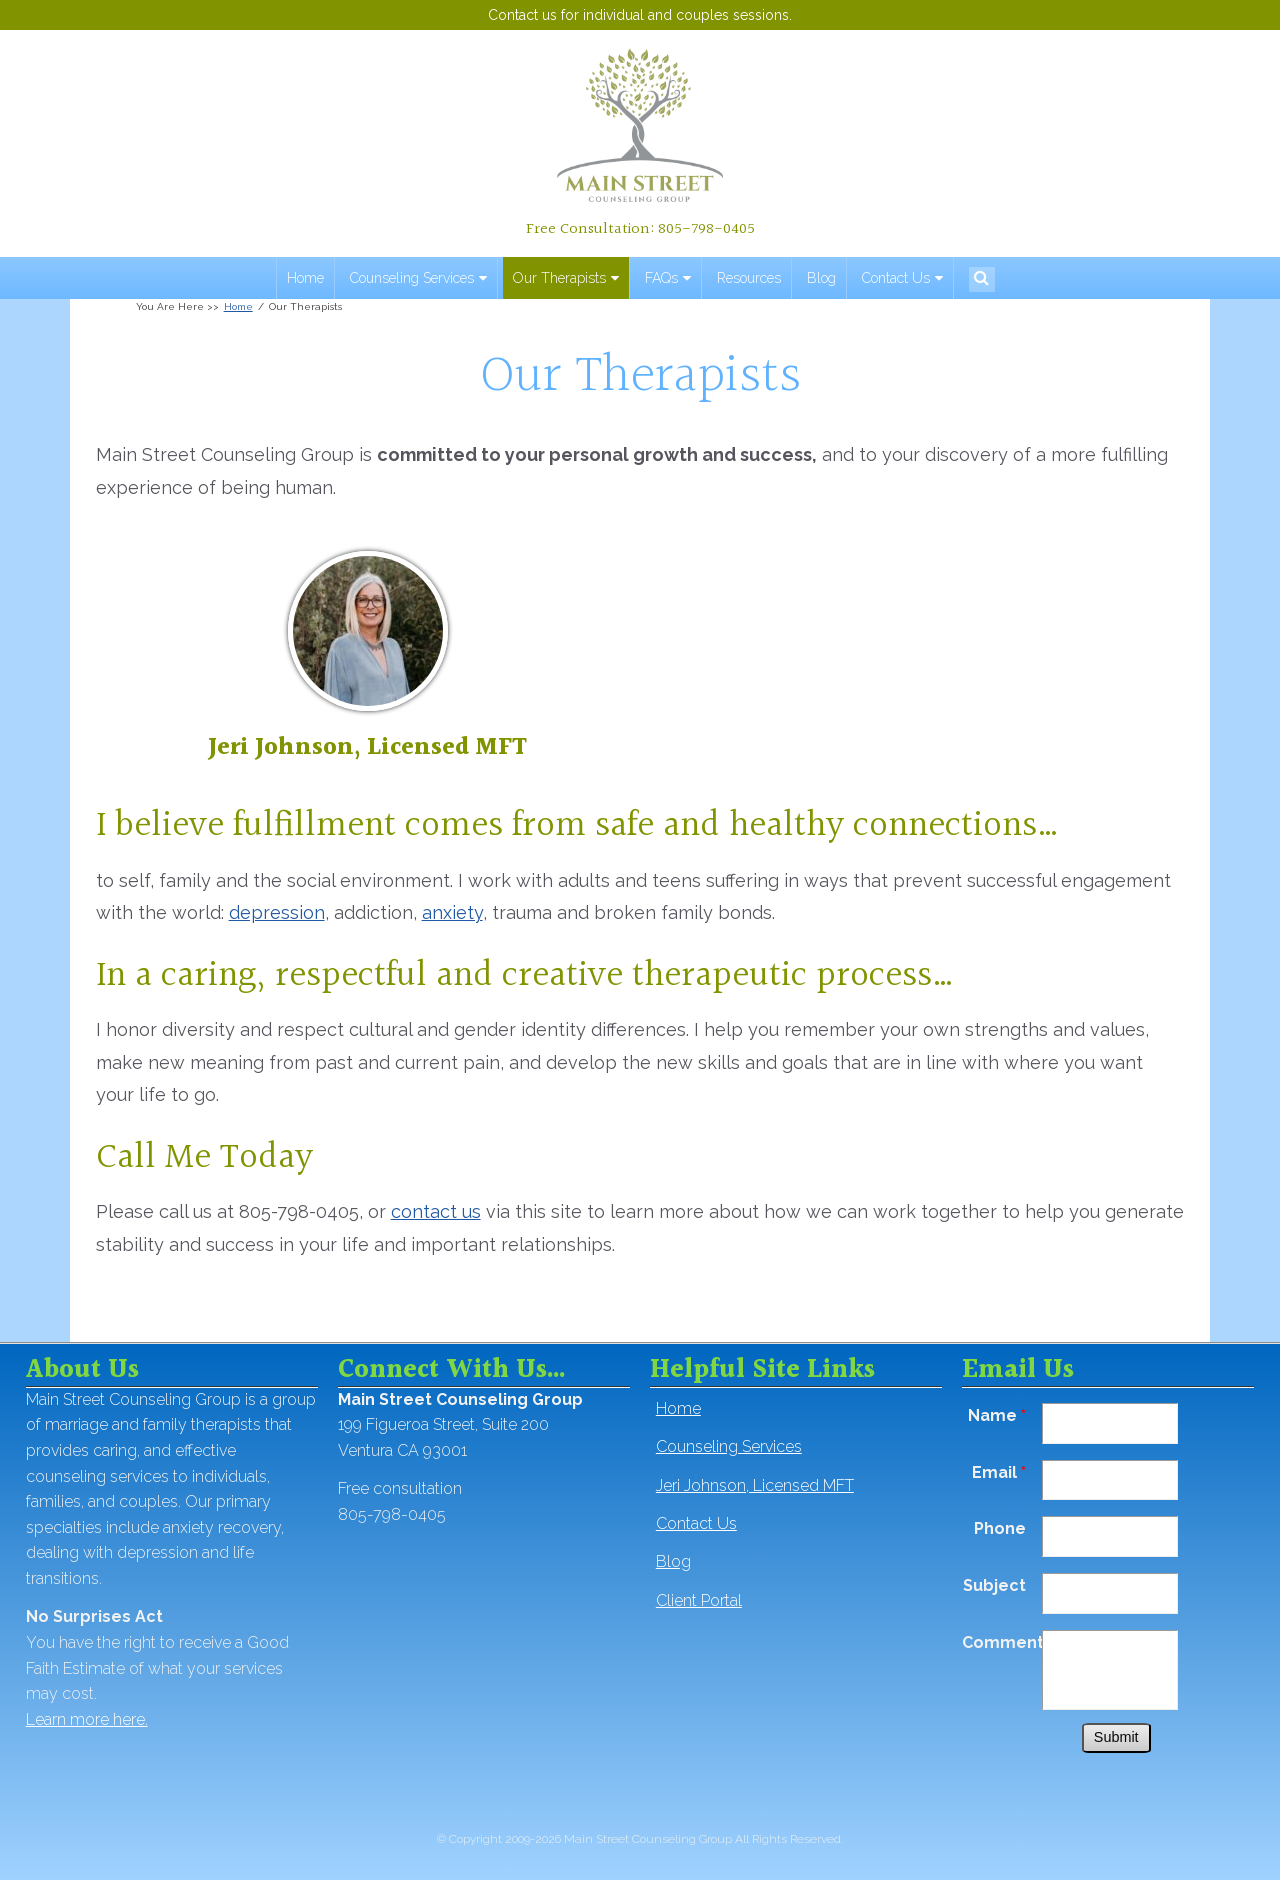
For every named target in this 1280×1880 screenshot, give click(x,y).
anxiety (452, 912)
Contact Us (896, 278)
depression (277, 912)
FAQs (661, 278)
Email (999, 1472)
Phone (1000, 1528)
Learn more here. (87, 1719)
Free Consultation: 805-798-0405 (640, 229)
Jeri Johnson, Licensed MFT (367, 748)
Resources (749, 278)
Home (305, 278)
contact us (436, 1211)
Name (997, 1415)
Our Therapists (559, 278)
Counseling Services (412, 278)
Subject (994, 1585)
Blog (821, 278)
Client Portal (699, 1600)
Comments (1002, 1642)
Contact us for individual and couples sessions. (640, 15)
